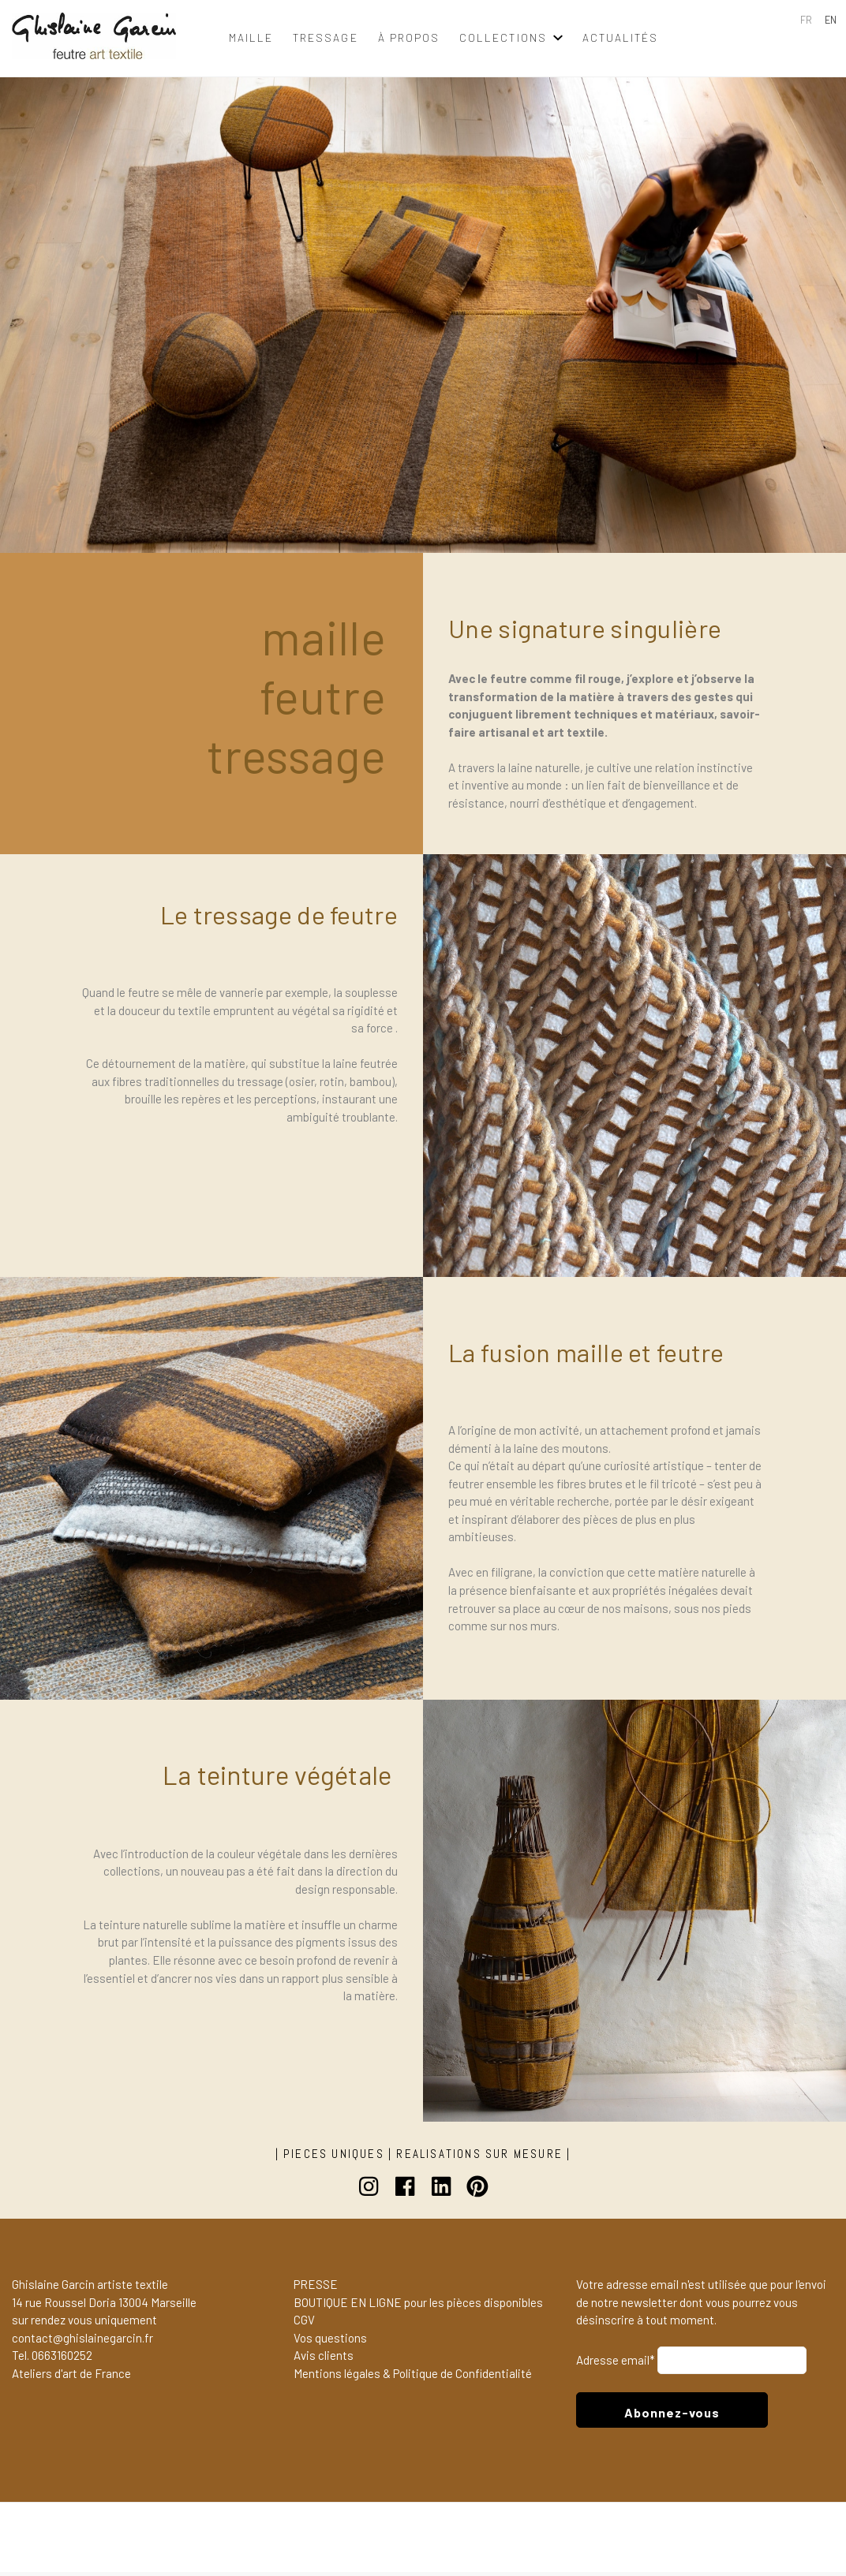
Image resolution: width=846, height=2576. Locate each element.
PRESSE (316, 2287)
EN (831, 19)
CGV (304, 2324)
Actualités (620, 37)
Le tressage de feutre (279, 914)
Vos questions (330, 2341)
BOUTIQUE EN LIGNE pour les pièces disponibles (418, 2305)
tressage (325, 37)
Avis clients (324, 2359)
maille (251, 37)
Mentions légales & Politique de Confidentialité (413, 2376)
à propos (409, 37)
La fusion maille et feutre (586, 1352)
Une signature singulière (584, 628)
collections (503, 37)
